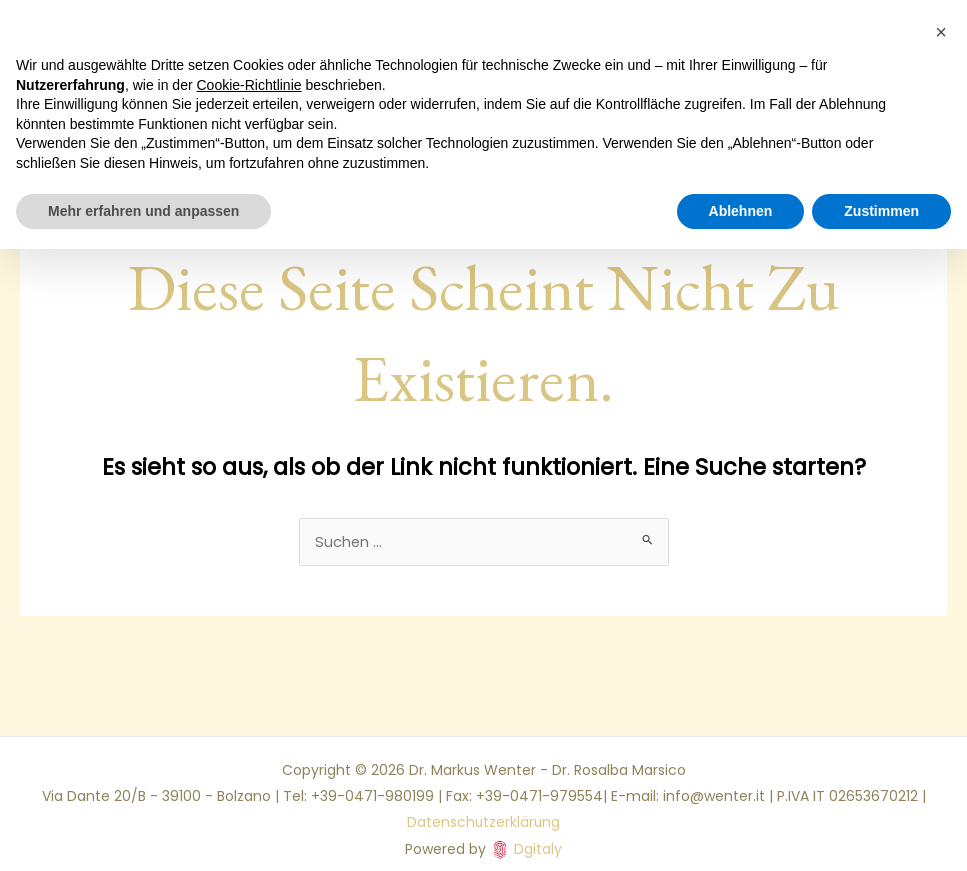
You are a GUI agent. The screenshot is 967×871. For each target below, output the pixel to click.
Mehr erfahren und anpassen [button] (143, 211)
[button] (941, 32)
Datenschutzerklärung (483, 812)
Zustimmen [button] (881, 211)
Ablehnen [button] (741, 211)
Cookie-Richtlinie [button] (249, 85)
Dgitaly (538, 838)
